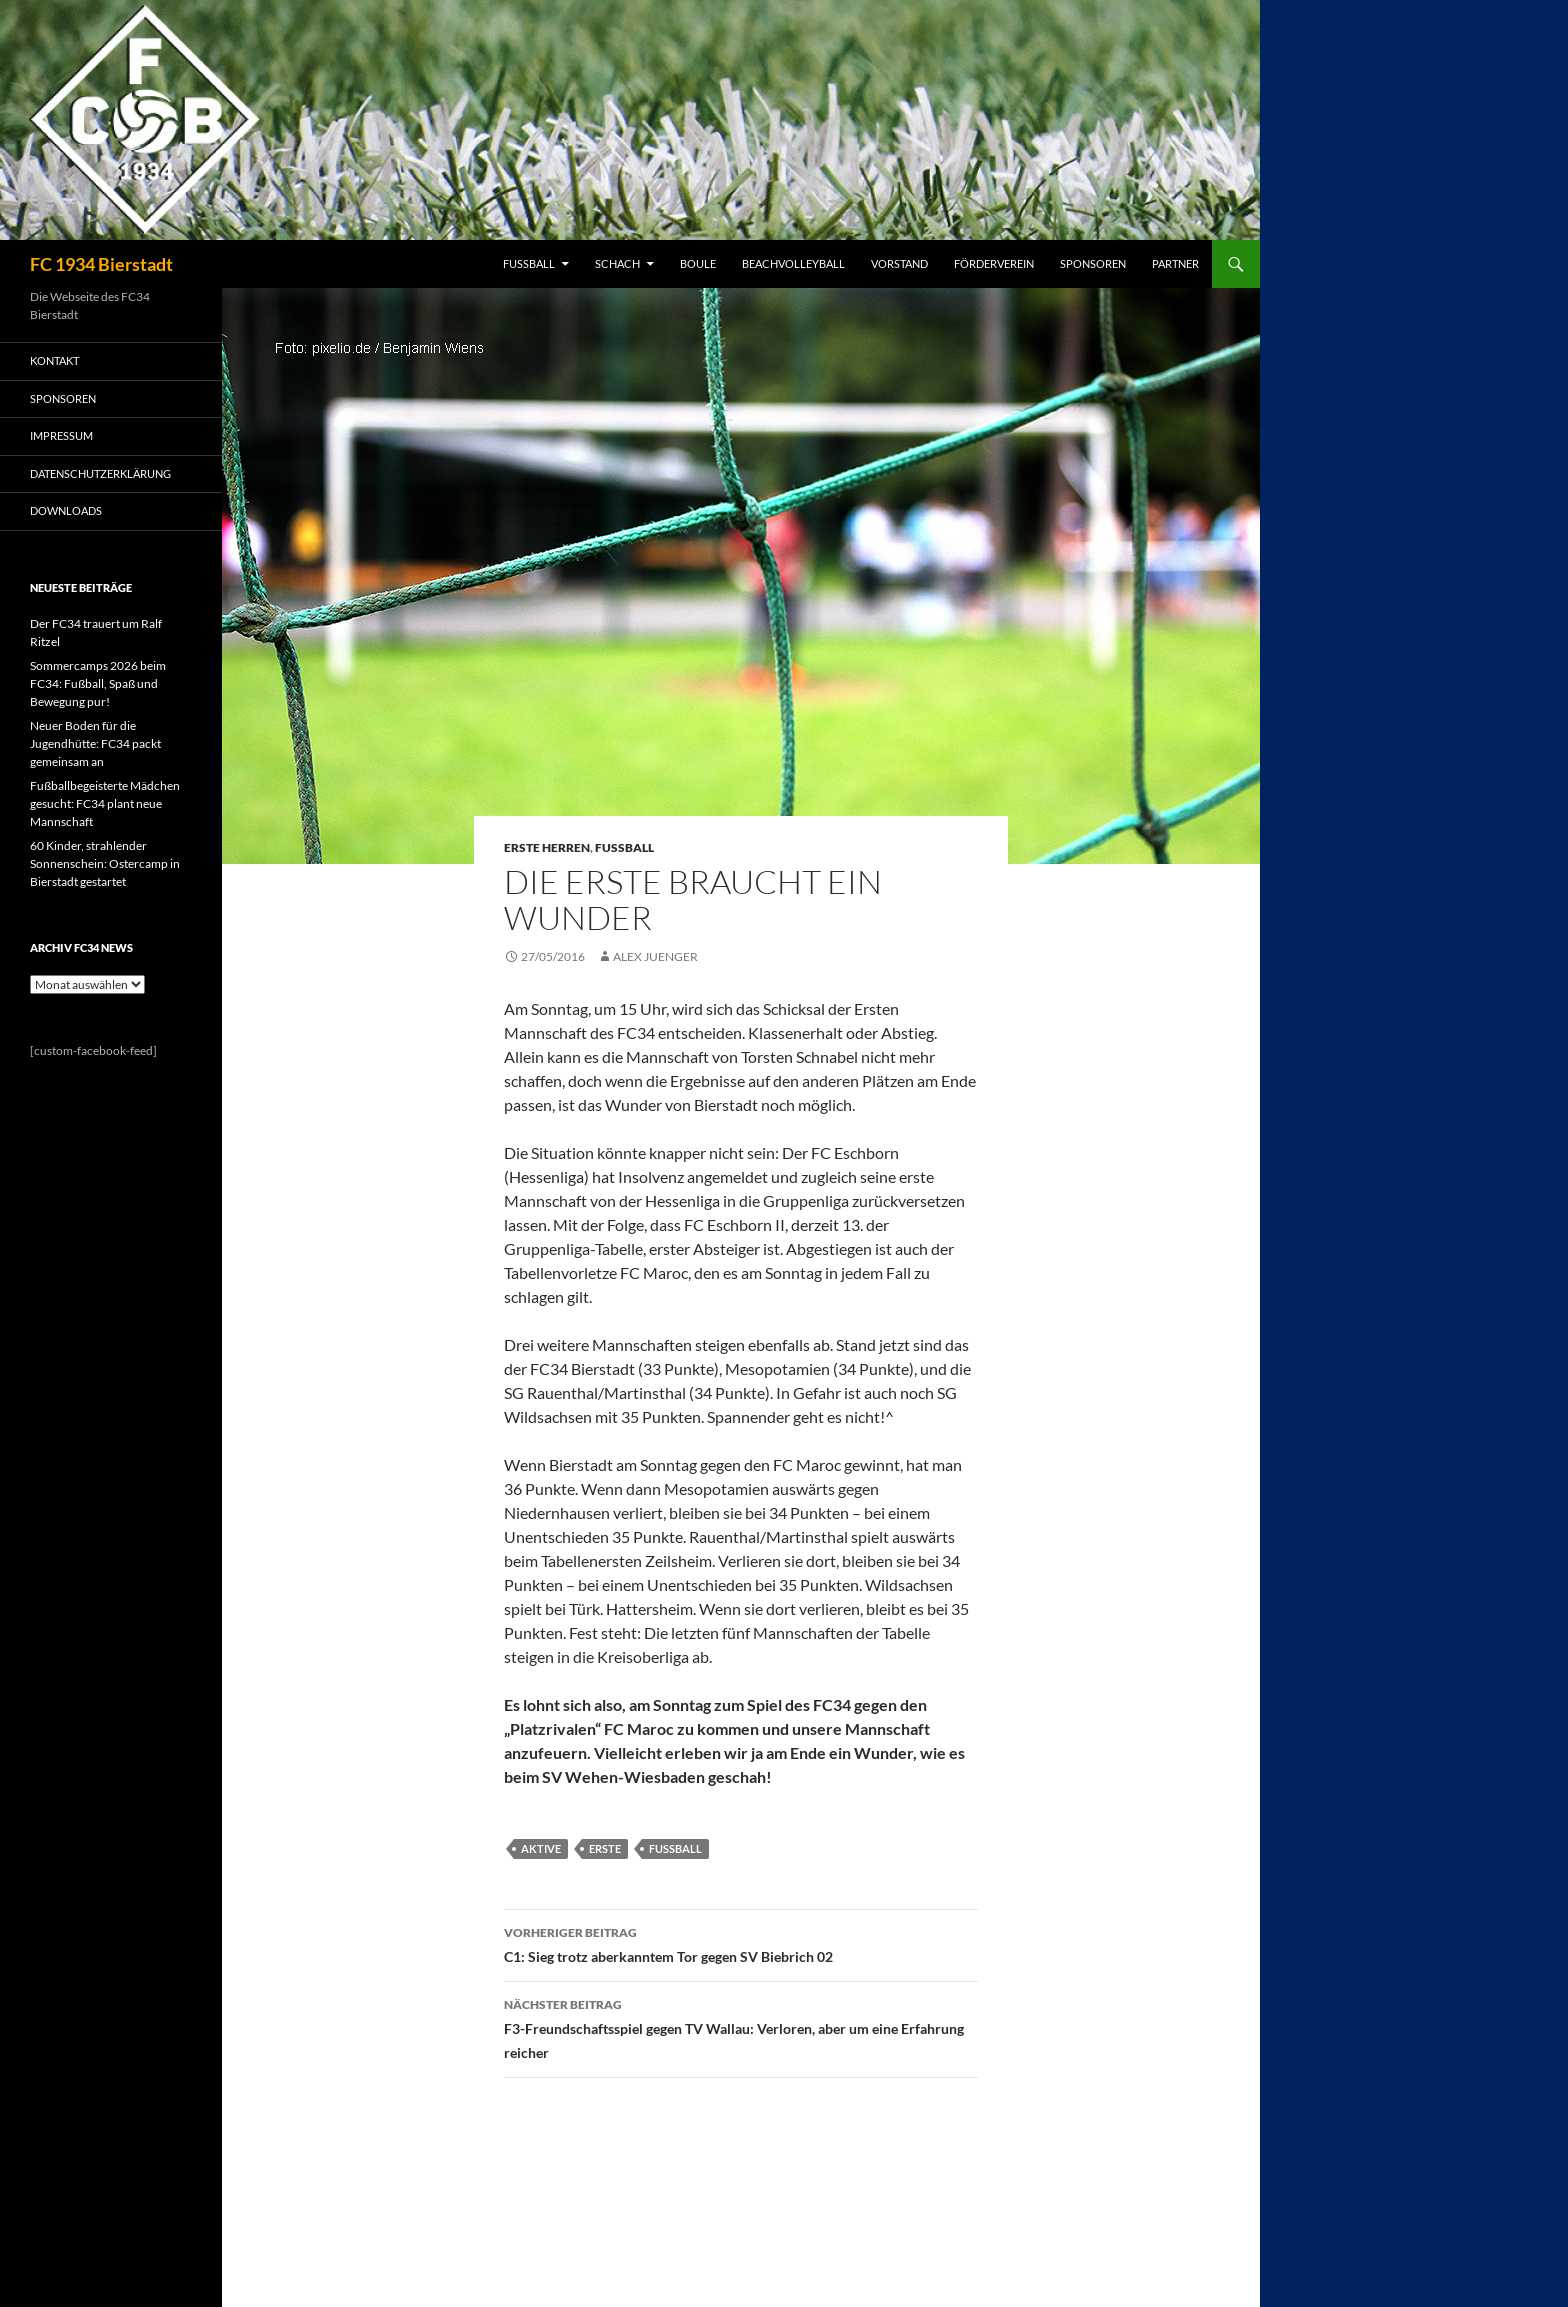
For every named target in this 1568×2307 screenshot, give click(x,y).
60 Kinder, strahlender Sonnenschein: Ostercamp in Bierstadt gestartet (105, 863)
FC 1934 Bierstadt (101, 264)
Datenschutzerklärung (100, 473)
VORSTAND (899, 263)
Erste (605, 1848)
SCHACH (617, 263)
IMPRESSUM (61, 435)
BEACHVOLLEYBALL (793, 263)
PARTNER (1175, 263)
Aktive (541, 1848)
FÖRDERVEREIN (994, 263)
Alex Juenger (655, 956)
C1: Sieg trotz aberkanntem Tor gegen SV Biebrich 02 (741, 1943)
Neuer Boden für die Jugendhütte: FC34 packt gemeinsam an (95, 743)
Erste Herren (547, 847)
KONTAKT (54, 360)
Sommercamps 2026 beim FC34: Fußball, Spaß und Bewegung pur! (98, 683)
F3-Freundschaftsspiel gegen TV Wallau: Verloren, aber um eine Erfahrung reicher (741, 2027)
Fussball (624, 847)
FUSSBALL (529, 263)
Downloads (66, 510)
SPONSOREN (1093, 263)
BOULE (698, 263)
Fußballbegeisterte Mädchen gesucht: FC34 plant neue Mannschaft (105, 803)
